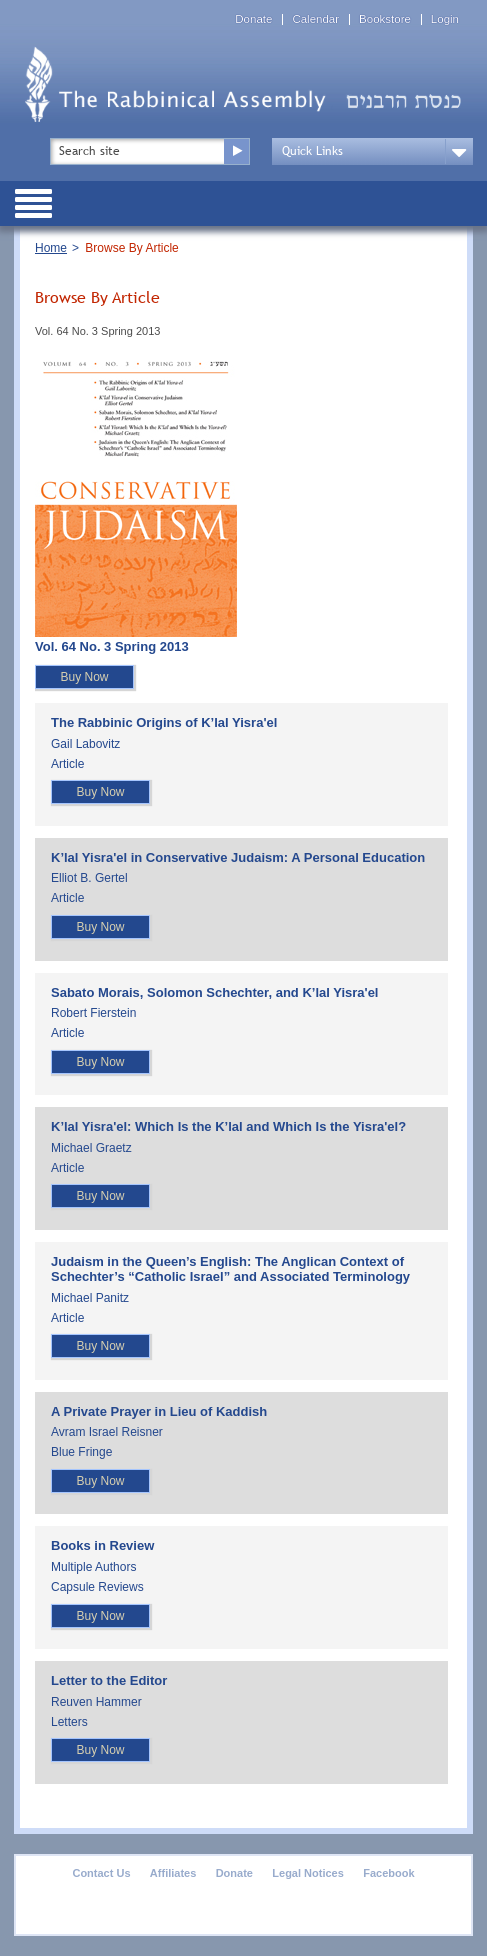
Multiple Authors (93, 1567)
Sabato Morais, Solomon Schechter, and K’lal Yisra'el (214, 992)
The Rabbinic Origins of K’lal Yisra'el (164, 722)
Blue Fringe (81, 1452)
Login (445, 19)
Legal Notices (308, 1873)
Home (51, 248)
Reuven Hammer (96, 1702)
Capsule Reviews (97, 1587)
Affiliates (173, 1873)
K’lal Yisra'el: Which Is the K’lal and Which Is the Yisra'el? (228, 1126)
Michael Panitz (90, 1298)
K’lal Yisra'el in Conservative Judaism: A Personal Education (238, 857)
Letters (69, 1722)
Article (67, 764)
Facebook (388, 1873)
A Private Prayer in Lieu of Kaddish (159, 1411)
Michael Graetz (91, 1148)
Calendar (315, 19)
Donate (253, 19)
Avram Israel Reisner (107, 1432)
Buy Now (84, 677)
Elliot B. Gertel (89, 878)
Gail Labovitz (85, 744)
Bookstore (385, 19)
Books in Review (102, 1545)
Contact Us (101, 1873)
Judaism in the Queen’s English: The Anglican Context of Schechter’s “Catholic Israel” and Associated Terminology (230, 1269)
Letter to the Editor (109, 1680)
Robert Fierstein (93, 1013)
